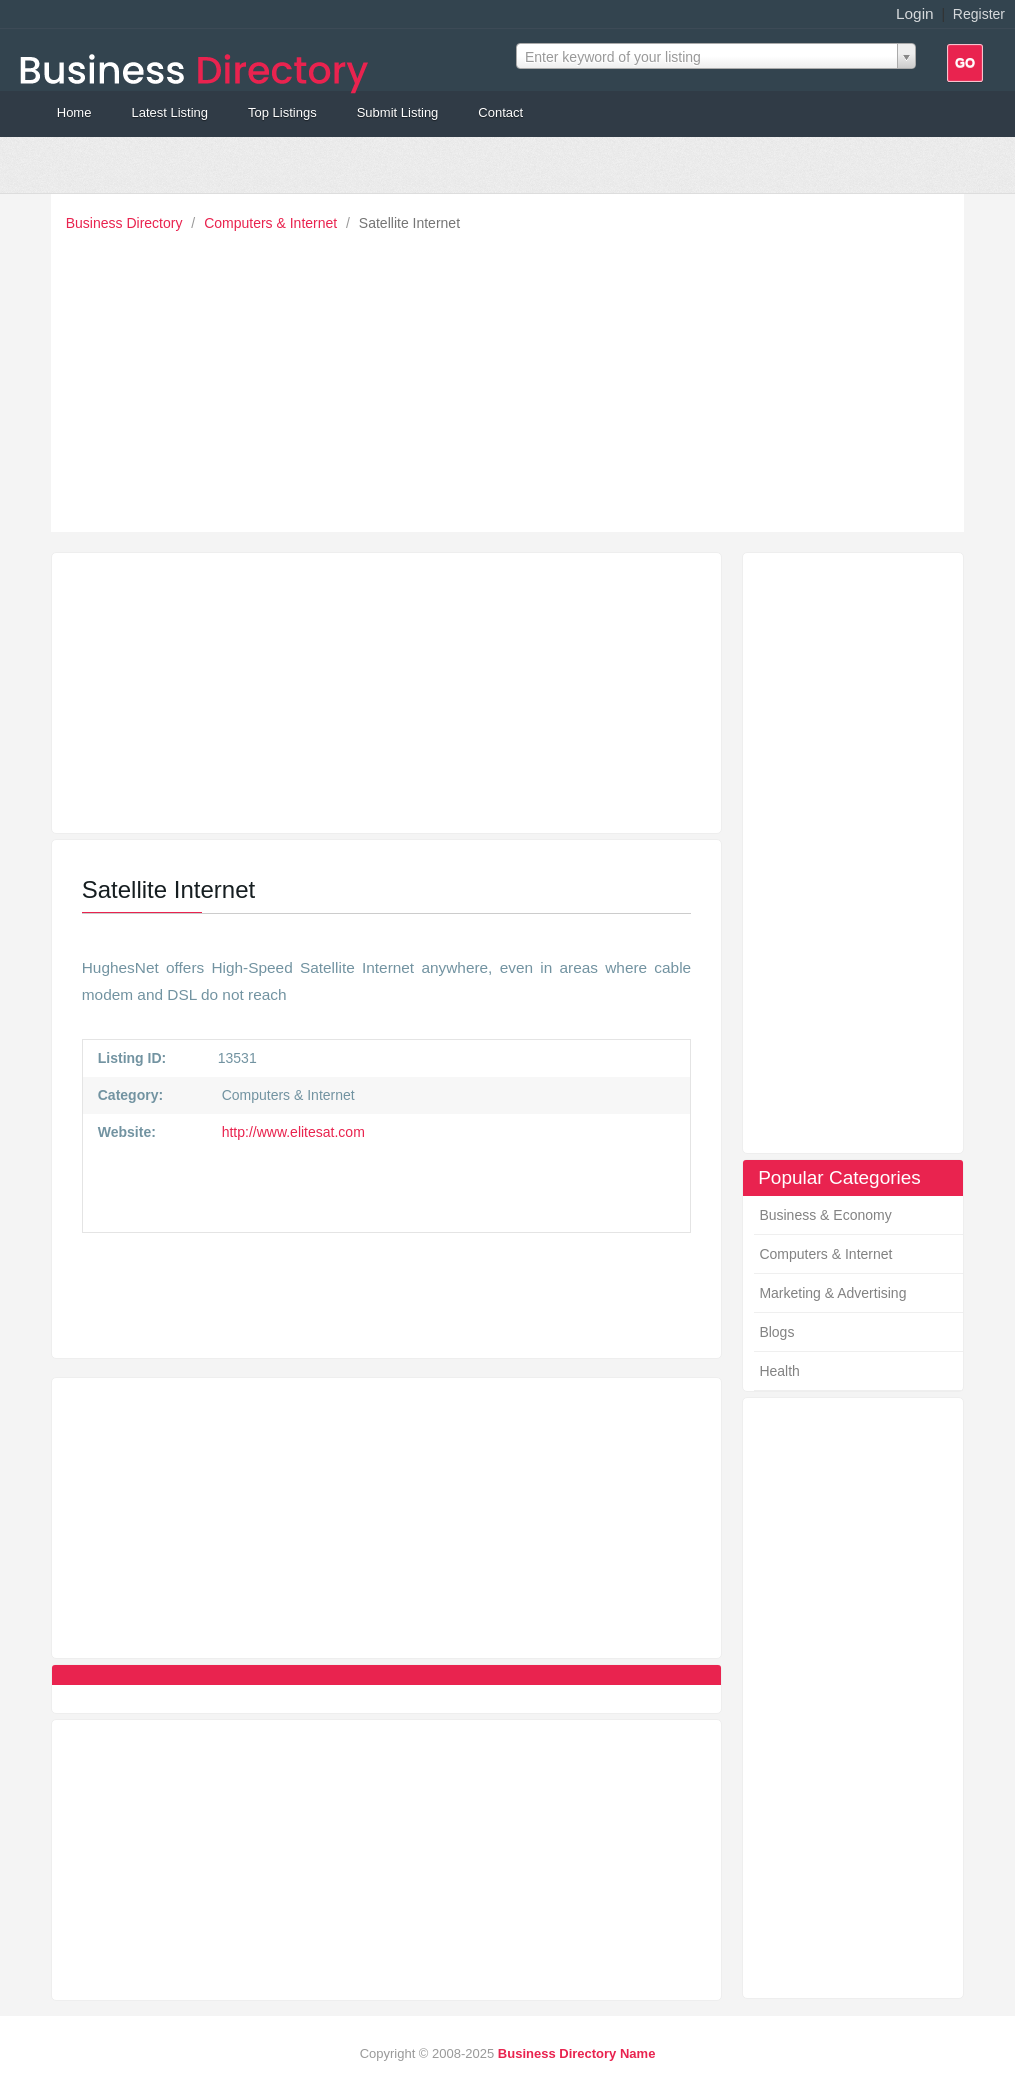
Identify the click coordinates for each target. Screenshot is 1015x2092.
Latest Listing (169, 112)
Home (74, 112)
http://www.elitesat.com (291, 1132)
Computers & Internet (272, 223)
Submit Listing (398, 112)
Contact (500, 112)
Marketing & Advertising (832, 1293)
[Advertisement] (513, 377)
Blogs (776, 1332)
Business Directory (126, 223)
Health (779, 1371)
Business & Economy (825, 1215)
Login (915, 13)
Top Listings (282, 112)
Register (979, 14)
